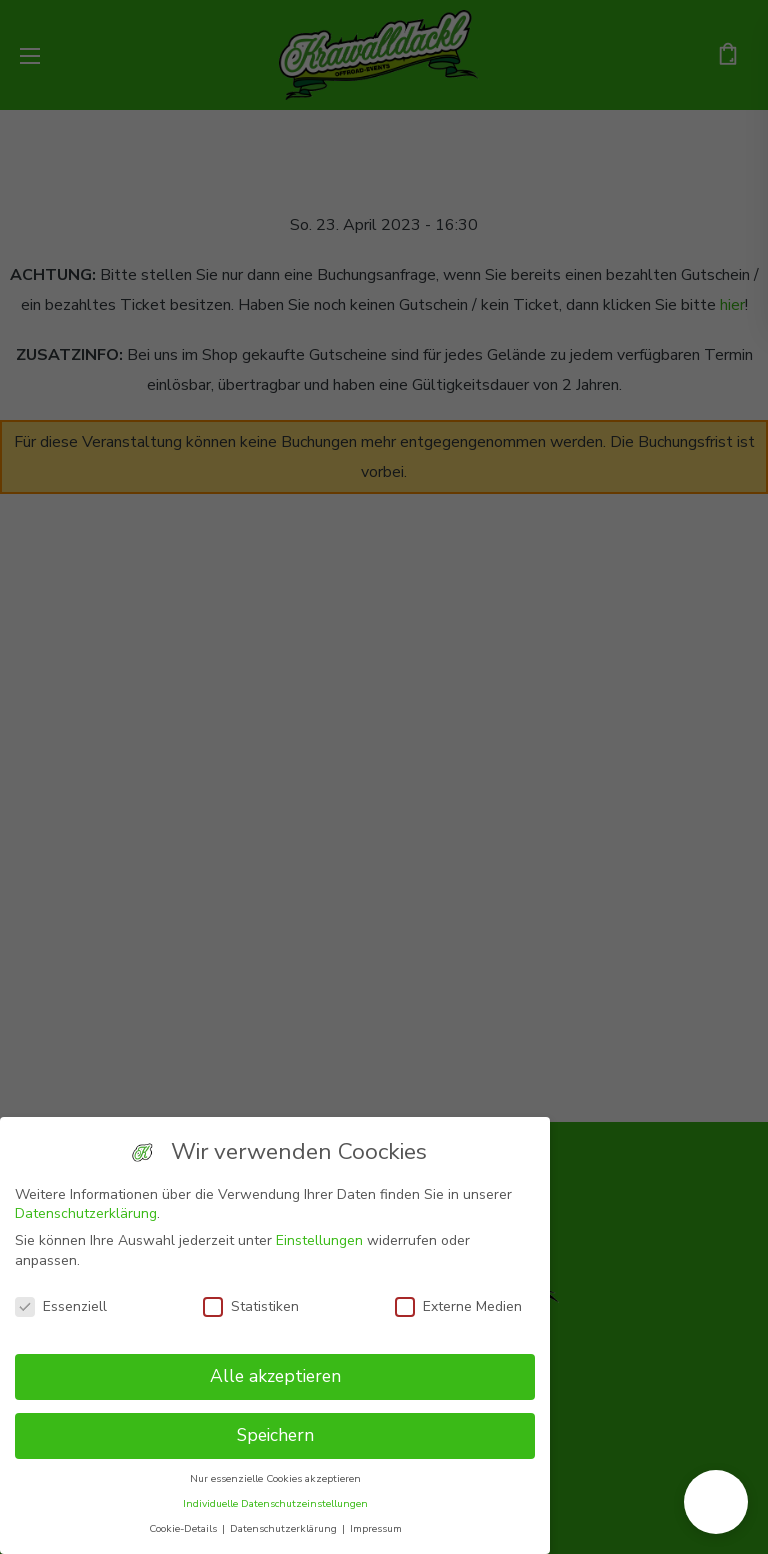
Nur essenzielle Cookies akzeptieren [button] (275, 1478)
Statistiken (251, 1306)
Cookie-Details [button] (184, 1528)
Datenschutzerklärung (86, 1213)
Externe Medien (458, 1306)
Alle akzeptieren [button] (275, 1376)
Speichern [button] (275, 1435)
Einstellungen (319, 1240)
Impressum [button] (376, 1528)
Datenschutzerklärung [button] (285, 1528)
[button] (716, 1502)
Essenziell (61, 1306)
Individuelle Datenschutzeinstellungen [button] (275, 1503)
